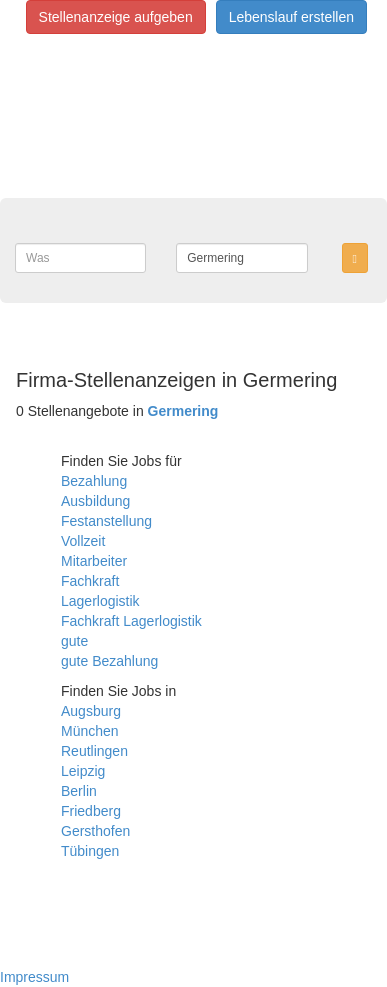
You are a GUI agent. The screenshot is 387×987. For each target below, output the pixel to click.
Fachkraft (90, 581)
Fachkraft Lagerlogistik (131, 621)
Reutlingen (94, 751)
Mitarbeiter (94, 561)
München (90, 731)
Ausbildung (95, 501)
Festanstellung (106, 521)
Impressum (34, 977)
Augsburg (91, 711)
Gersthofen (95, 831)
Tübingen (90, 851)
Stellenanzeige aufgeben (116, 17)
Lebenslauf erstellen (291, 17)
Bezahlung (94, 481)
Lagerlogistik (100, 601)
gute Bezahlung (109, 661)
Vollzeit (83, 541)
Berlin (79, 791)
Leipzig (83, 771)
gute (74, 641)
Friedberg (91, 811)
